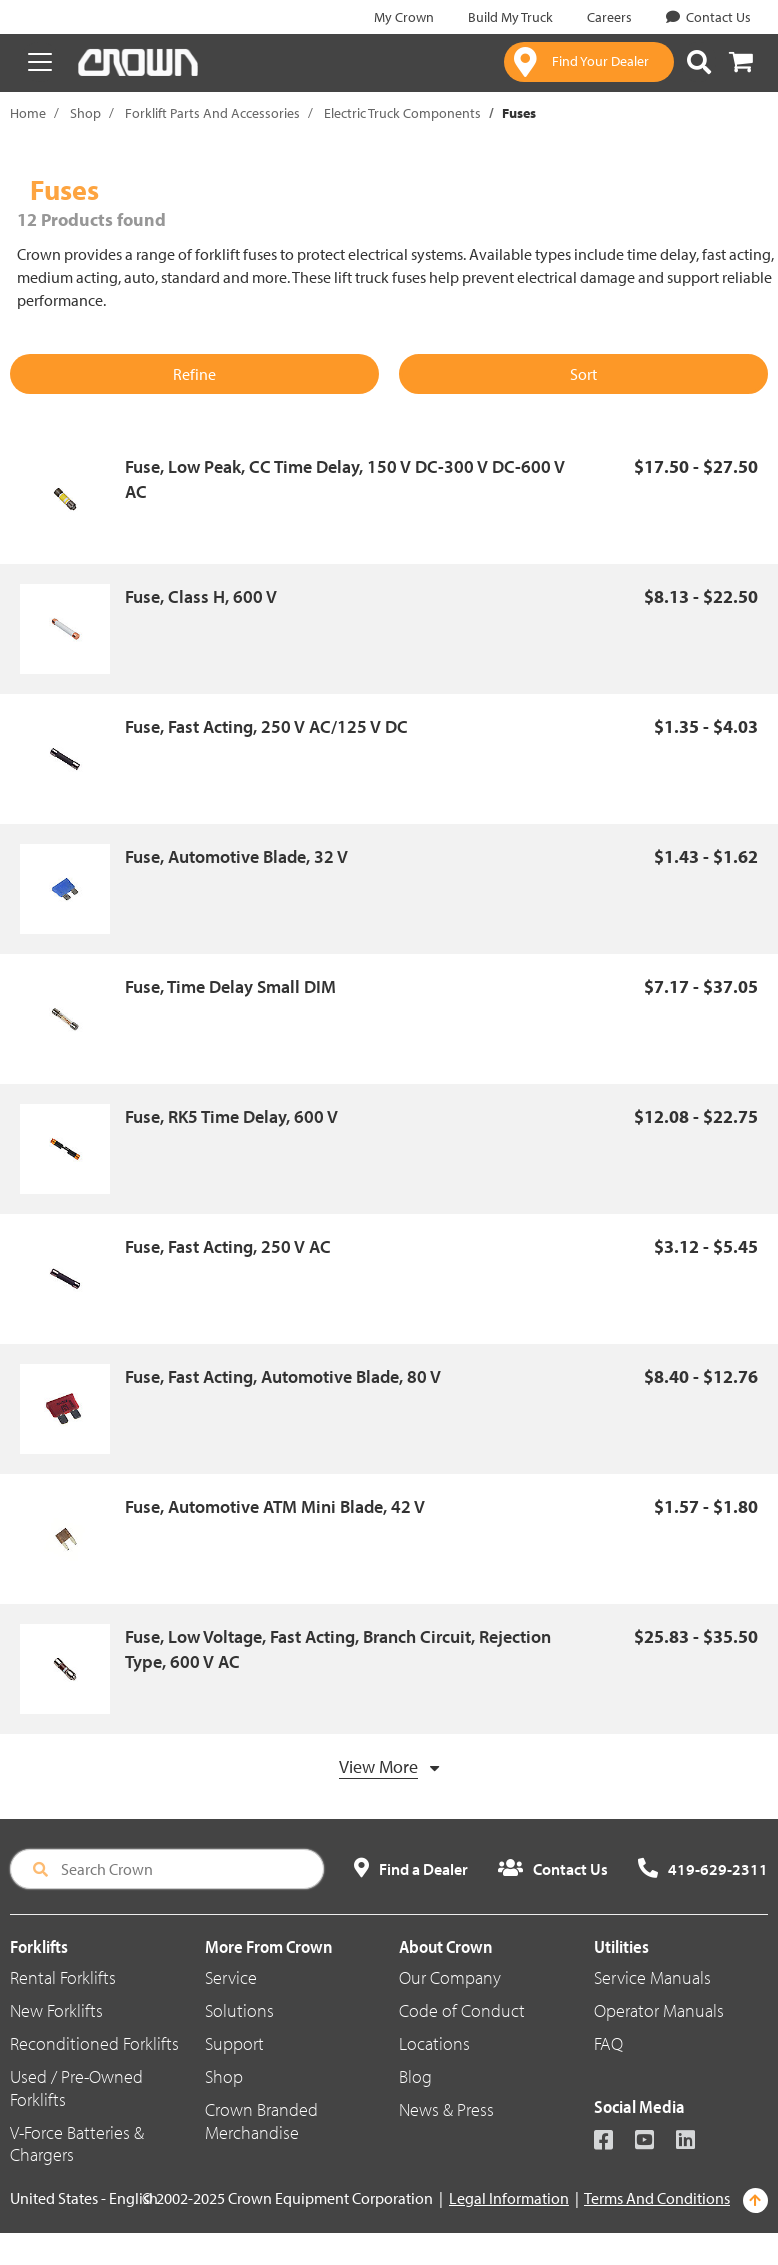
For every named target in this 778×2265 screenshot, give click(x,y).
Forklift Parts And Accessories (212, 113)
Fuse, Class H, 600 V (201, 596)
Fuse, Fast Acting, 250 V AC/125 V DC (266, 726)
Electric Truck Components (402, 113)
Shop (85, 113)
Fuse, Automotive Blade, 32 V (236, 856)
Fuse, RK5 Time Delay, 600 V (231, 1116)
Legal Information (509, 2198)
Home (28, 113)
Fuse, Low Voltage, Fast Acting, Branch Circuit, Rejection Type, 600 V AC (338, 1649)
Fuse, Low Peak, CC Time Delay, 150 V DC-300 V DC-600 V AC (345, 479)
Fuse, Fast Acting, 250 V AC (228, 1246)
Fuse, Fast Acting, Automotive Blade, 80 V (283, 1376)
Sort (583, 374)
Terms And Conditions (657, 2198)
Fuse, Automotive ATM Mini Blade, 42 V (275, 1506)
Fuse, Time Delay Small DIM (230, 986)
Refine (194, 374)
